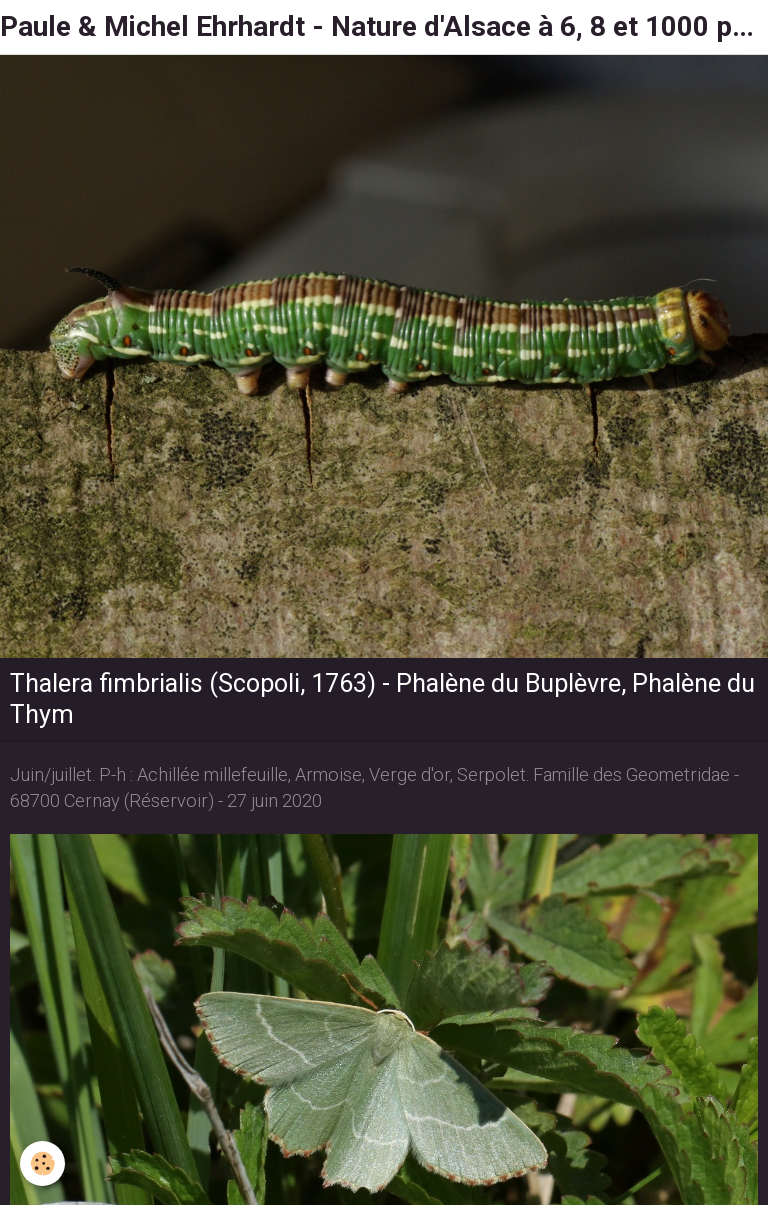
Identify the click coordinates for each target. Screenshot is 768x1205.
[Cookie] (42, 1163)
